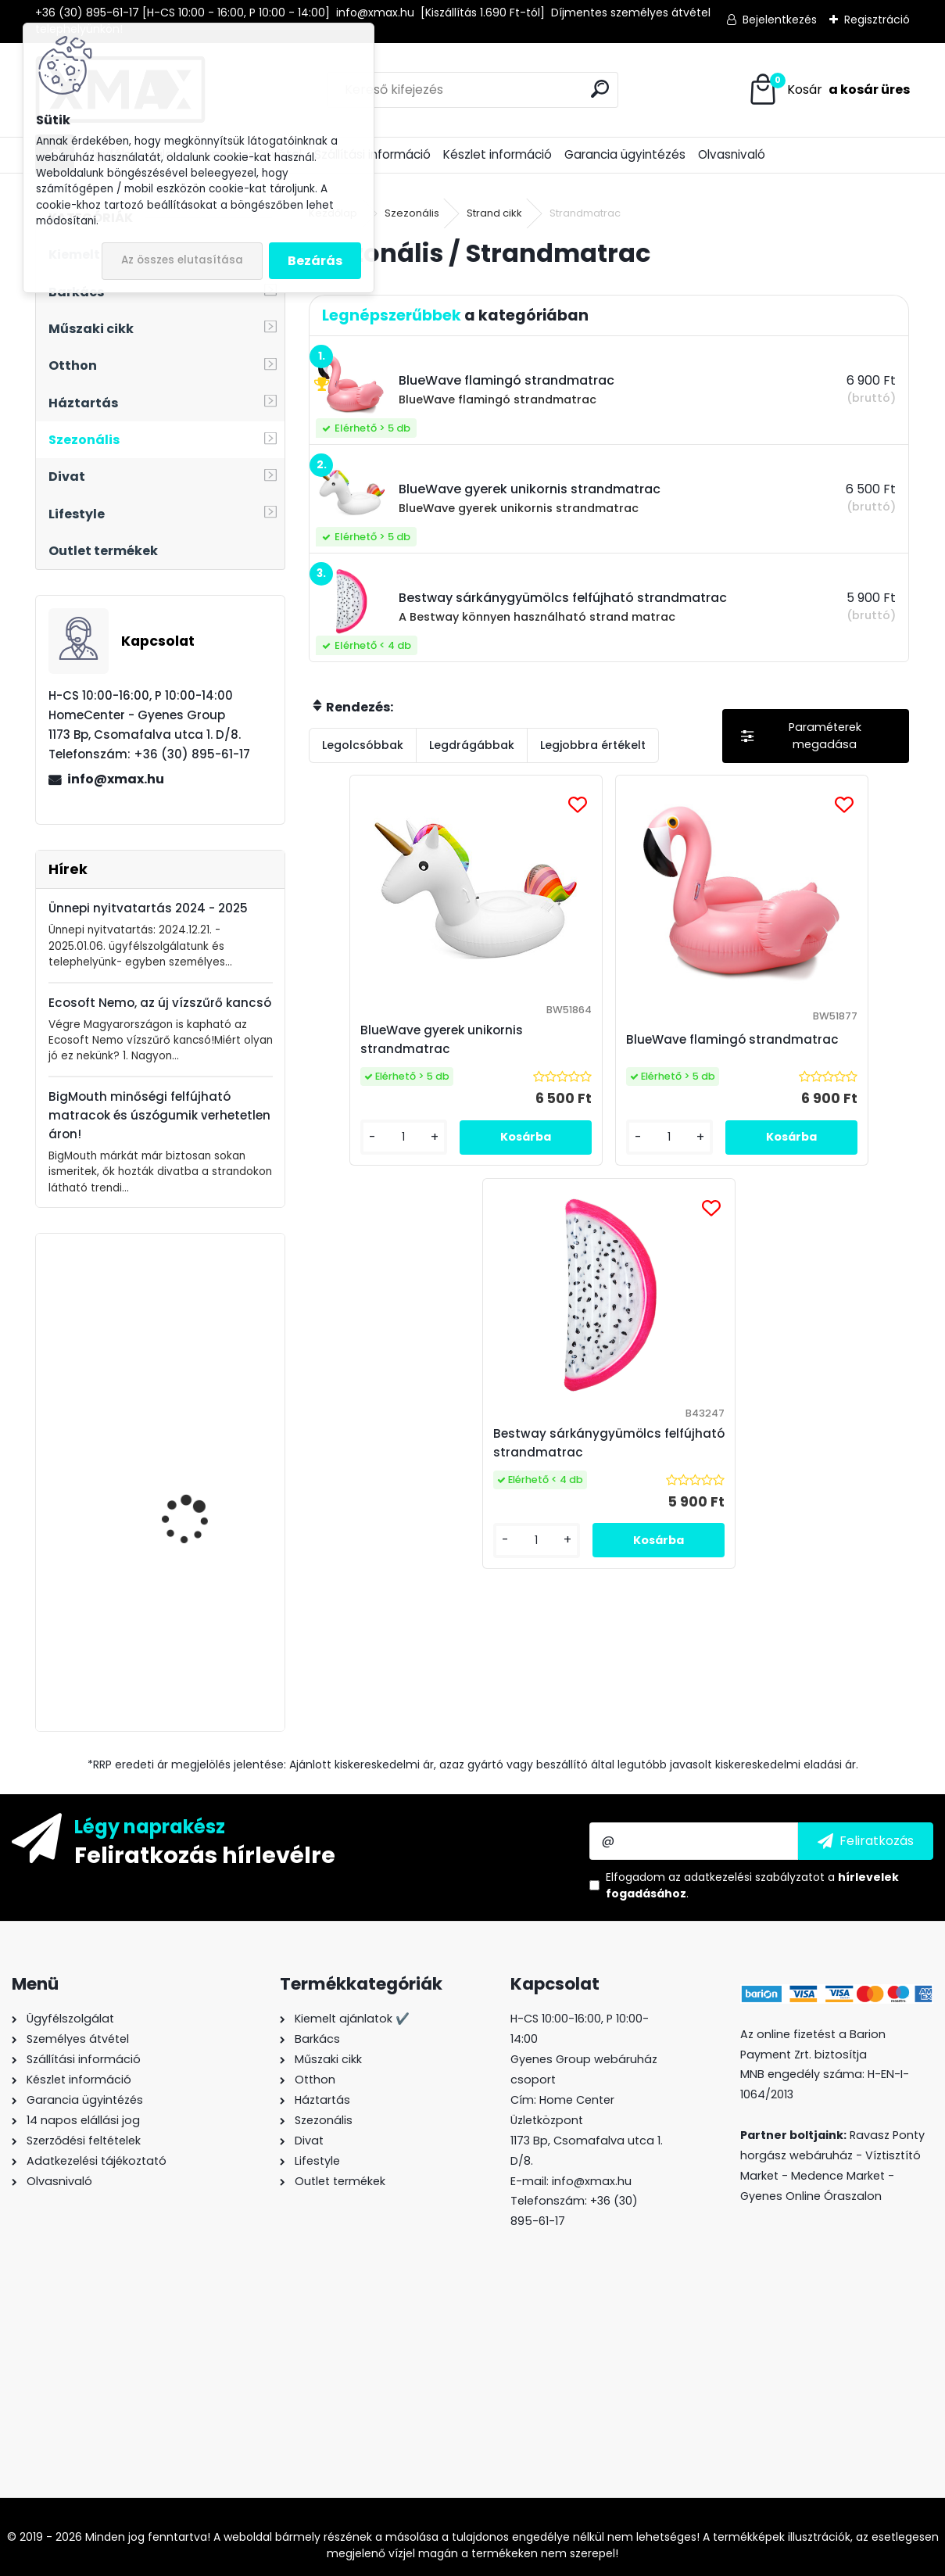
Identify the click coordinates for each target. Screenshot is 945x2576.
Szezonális (412, 213)
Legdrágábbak (471, 745)
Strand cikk (494, 213)
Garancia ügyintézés (624, 154)
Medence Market (838, 2176)
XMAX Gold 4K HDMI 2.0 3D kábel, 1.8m (202, 1467)
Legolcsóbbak (362, 745)
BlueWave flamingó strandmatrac (586, 1048)
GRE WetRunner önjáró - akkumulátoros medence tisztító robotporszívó (204, 1636)
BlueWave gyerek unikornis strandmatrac (407, 1048)
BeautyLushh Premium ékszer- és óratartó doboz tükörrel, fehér (199, 1322)
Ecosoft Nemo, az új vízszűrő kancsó (159, 1002)
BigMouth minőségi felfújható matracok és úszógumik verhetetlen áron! (159, 1115)
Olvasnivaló (731, 154)
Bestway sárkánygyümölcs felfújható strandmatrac (802, 1049)
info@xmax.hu (115, 779)
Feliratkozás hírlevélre (204, 1854)
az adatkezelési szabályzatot (746, 1877)
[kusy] (356, 1184)
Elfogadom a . (752, 1885)
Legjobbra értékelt (593, 745)
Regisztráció (877, 19)
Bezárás (315, 261)
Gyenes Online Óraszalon (811, 2196)
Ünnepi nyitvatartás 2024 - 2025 (148, 908)
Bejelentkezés (780, 19)
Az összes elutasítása (182, 260)
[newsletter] (865, 1841)
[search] (600, 89)
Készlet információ (497, 154)
